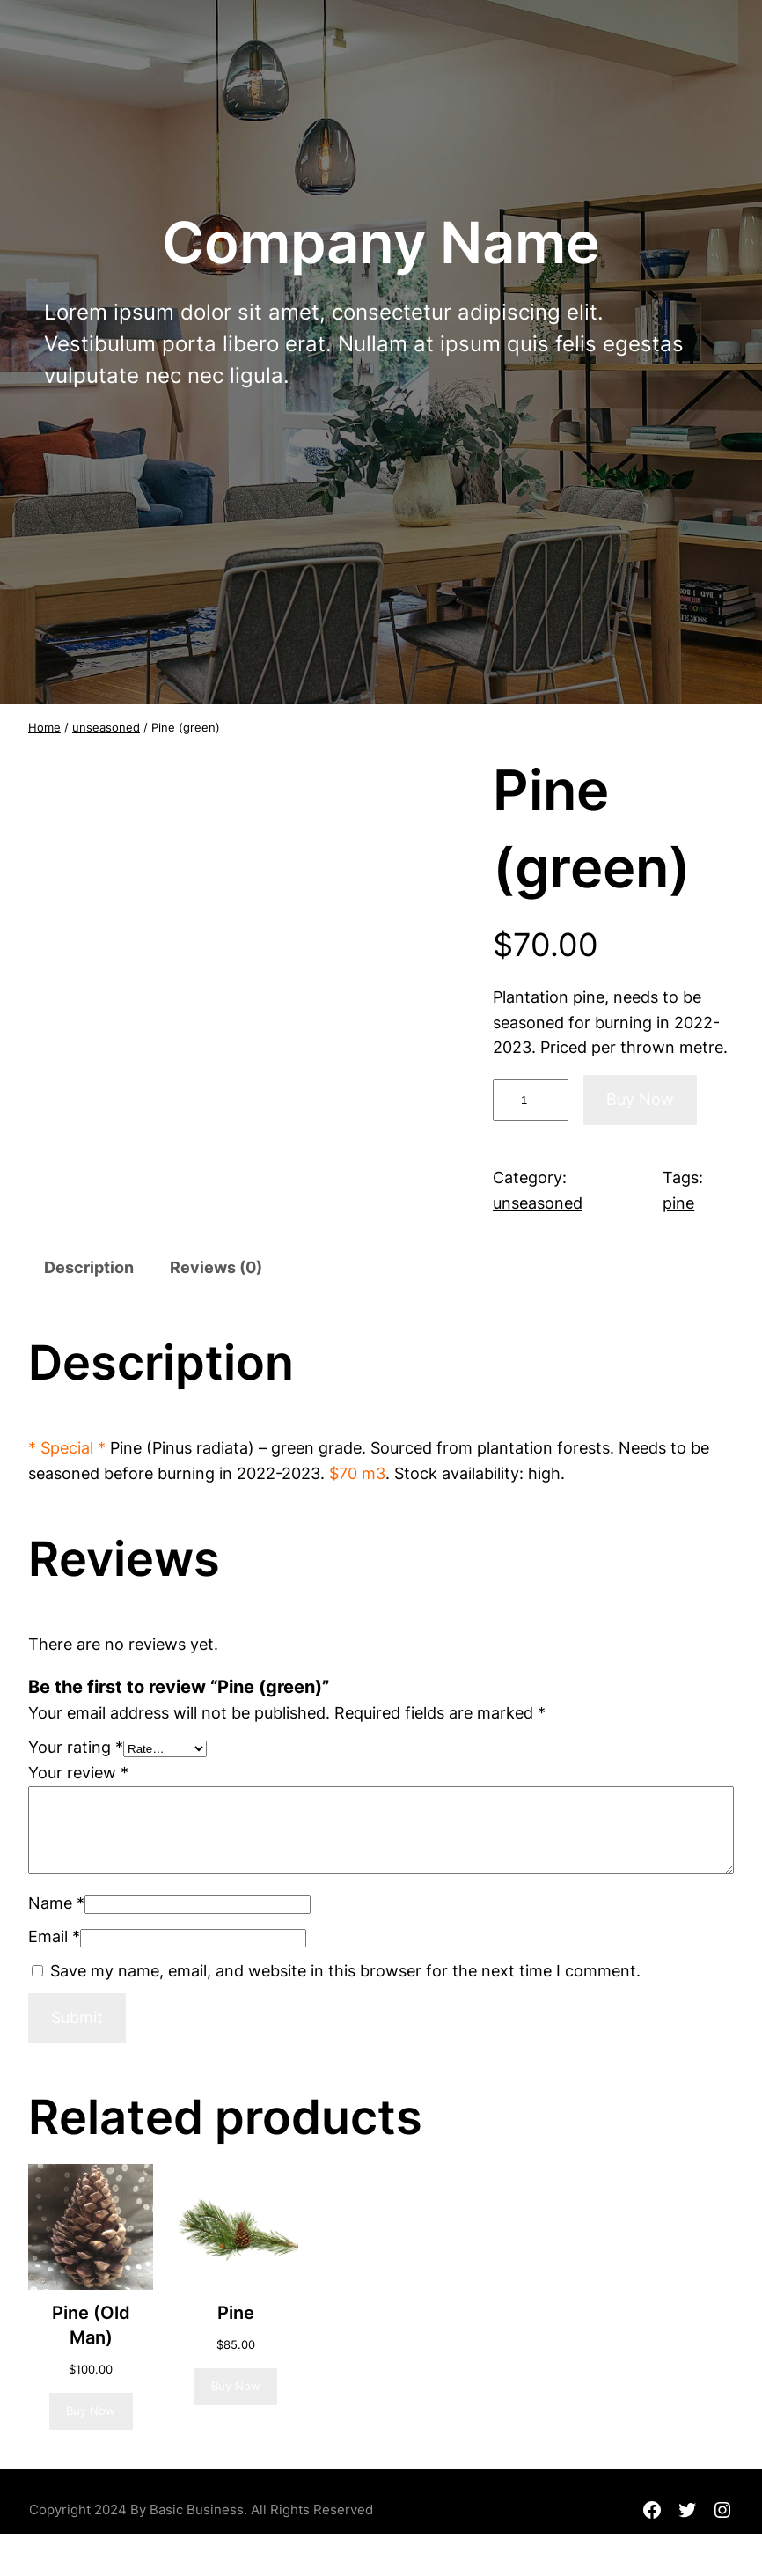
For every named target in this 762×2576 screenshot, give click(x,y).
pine (678, 1203)
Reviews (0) (216, 1267)
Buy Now (640, 1099)
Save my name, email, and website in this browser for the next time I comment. (345, 1970)
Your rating (75, 1747)
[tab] (89, 1269)
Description (89, 1267)
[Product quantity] (530, 1100)
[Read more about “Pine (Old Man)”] (91, 2411)
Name (56, 1903)
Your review (78, 1772)
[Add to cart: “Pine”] (236, 2386)
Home (44, 727)
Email (54, 1936)
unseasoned (106, 727)
